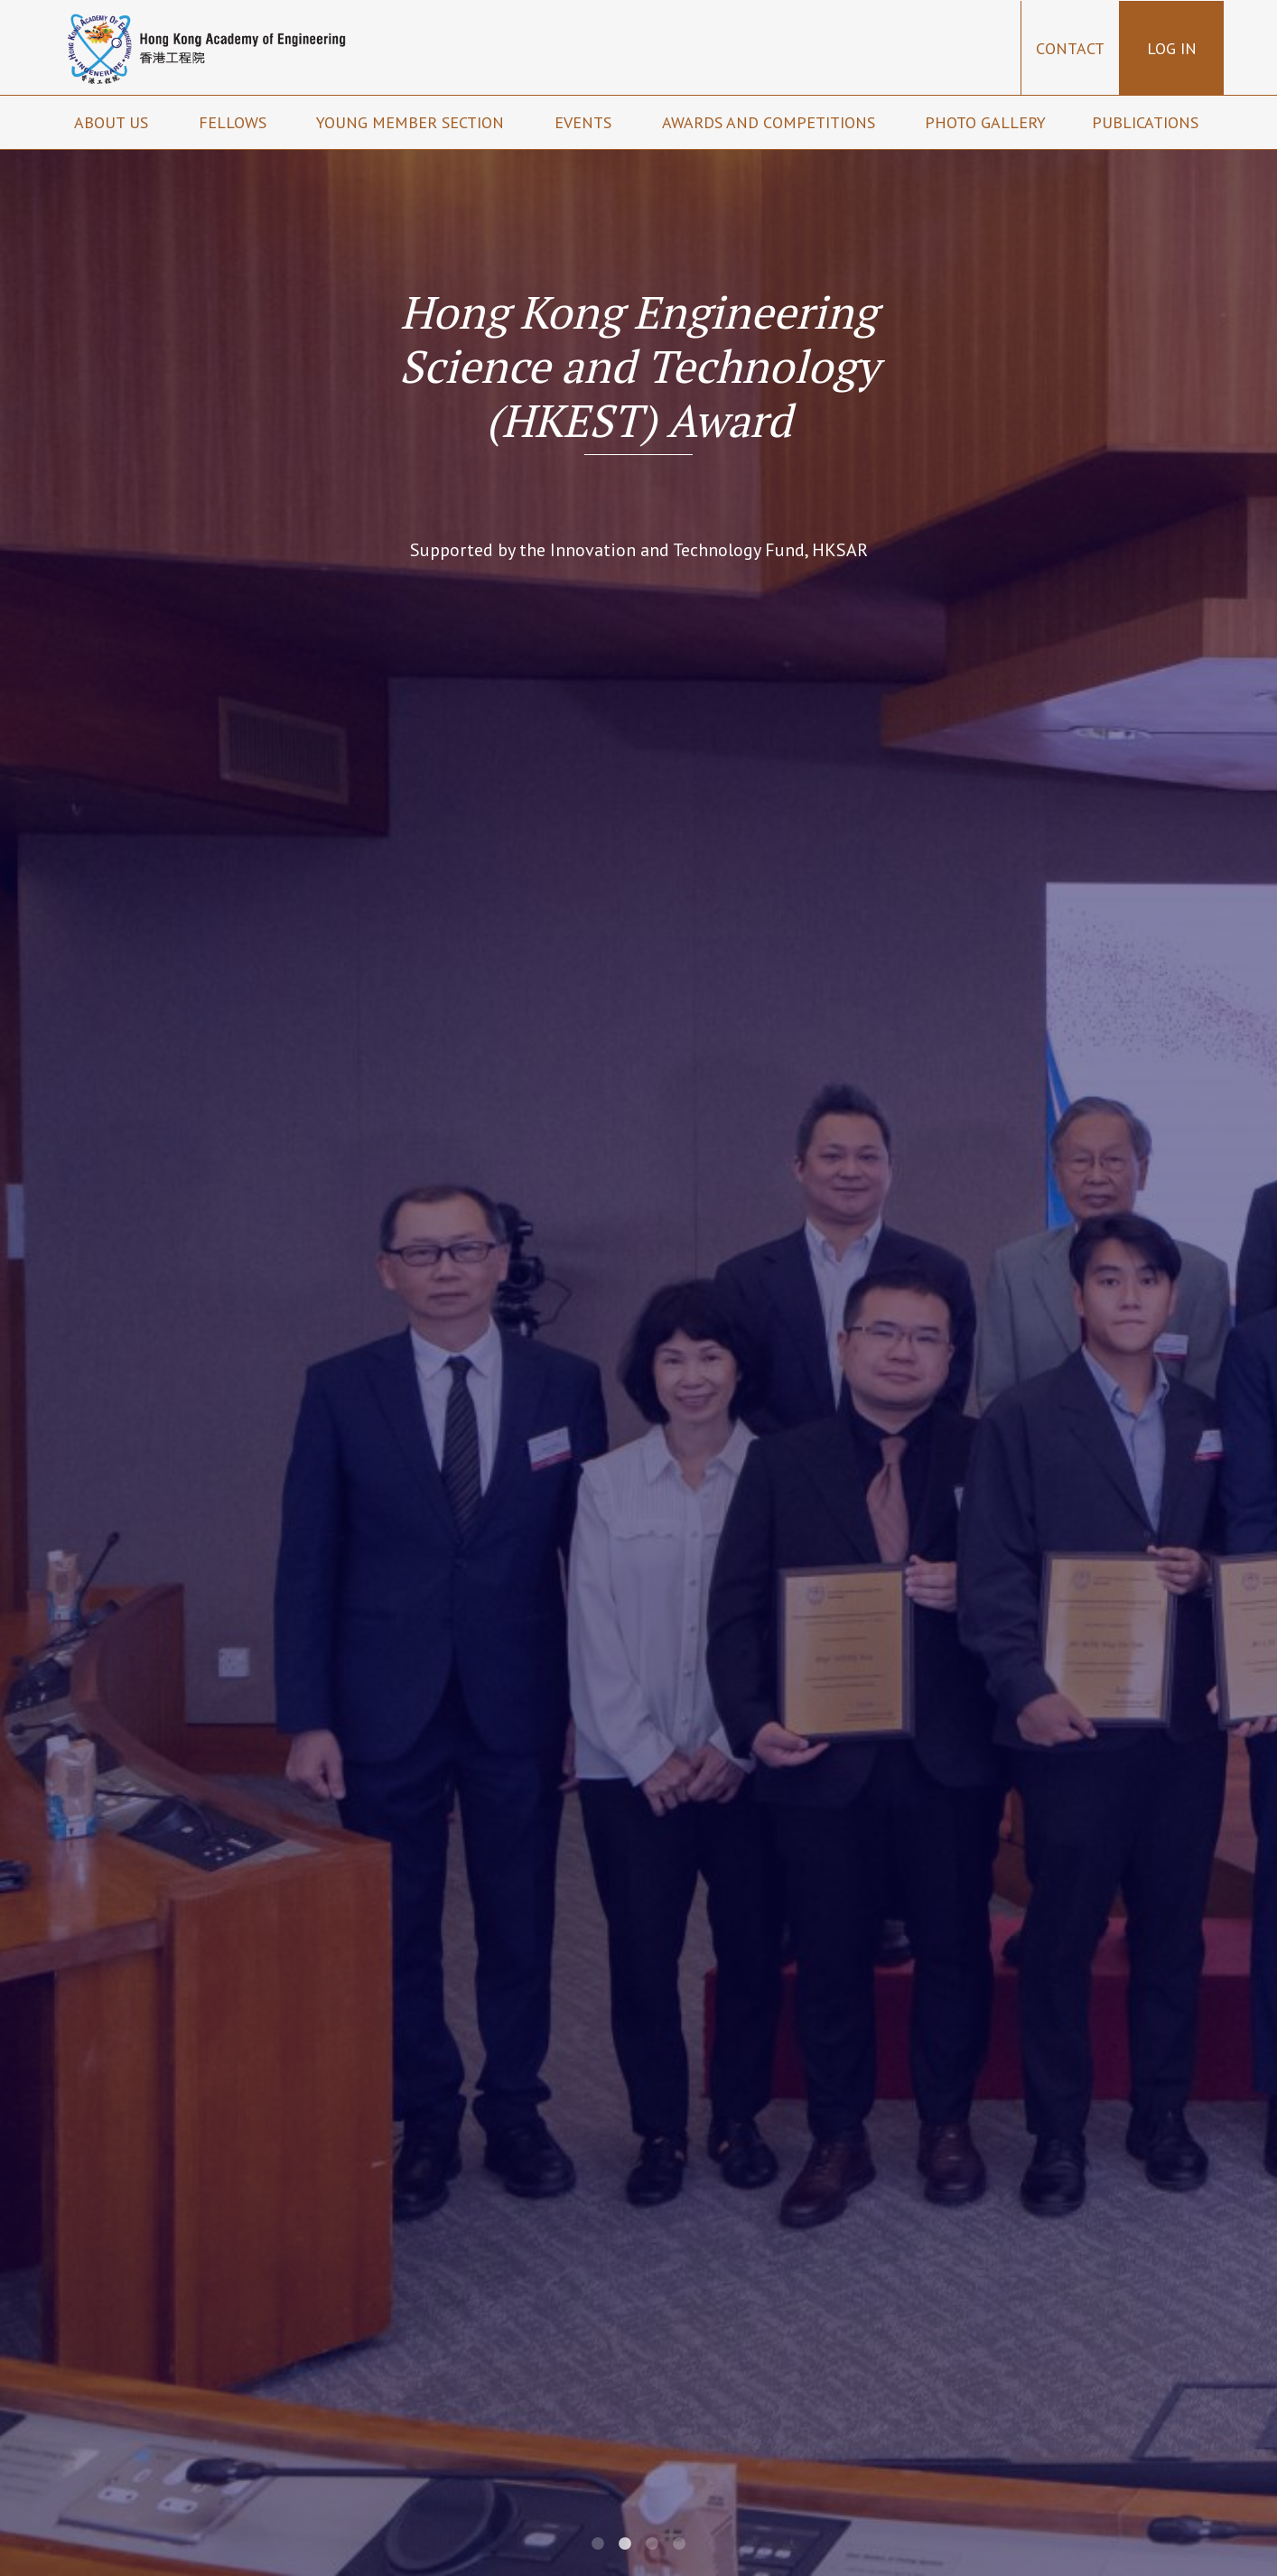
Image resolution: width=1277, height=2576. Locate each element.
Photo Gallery (985, 122)
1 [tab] (598, 2544)
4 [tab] (679, 2544)
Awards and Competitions (771, 122)
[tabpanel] (638, 1288)
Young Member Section (412, 122)
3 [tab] (652, 2544)
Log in (1172, 48)
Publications (1147, 122)
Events (585, 122)
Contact (1070, 48)
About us (113, 122)
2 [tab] (625, 2544)
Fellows (235, 122)
